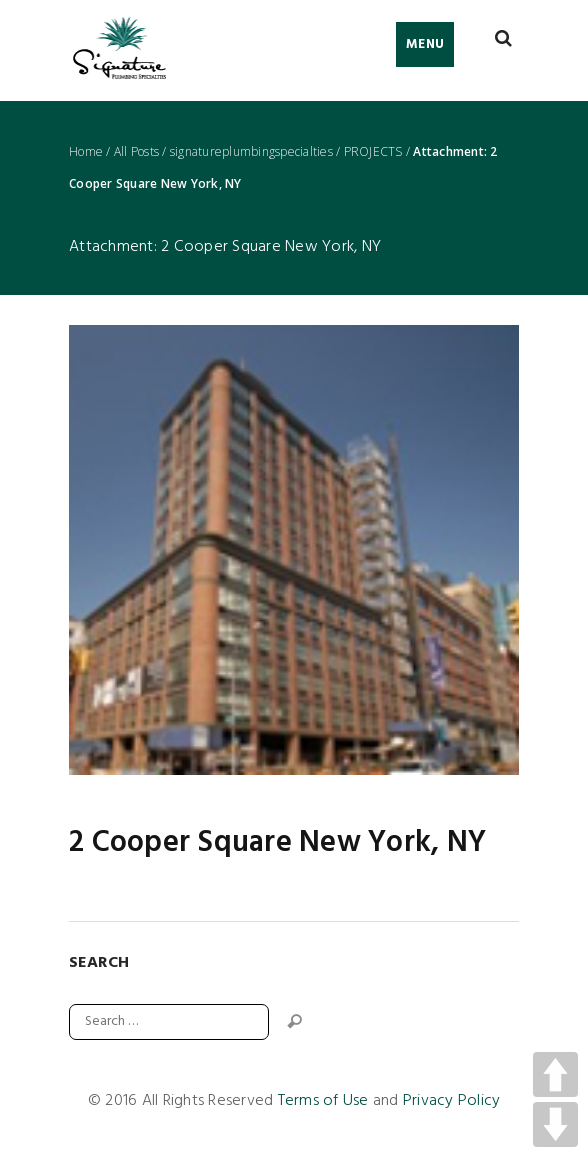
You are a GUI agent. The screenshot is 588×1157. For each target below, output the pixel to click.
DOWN (555, 1124)
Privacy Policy (452, 1101)
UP (555, 1074)
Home (86, 152)
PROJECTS (373, 152)
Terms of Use (323, 1101)
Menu (425, 44)
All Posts (136, 152)
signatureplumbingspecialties (251, 152)
